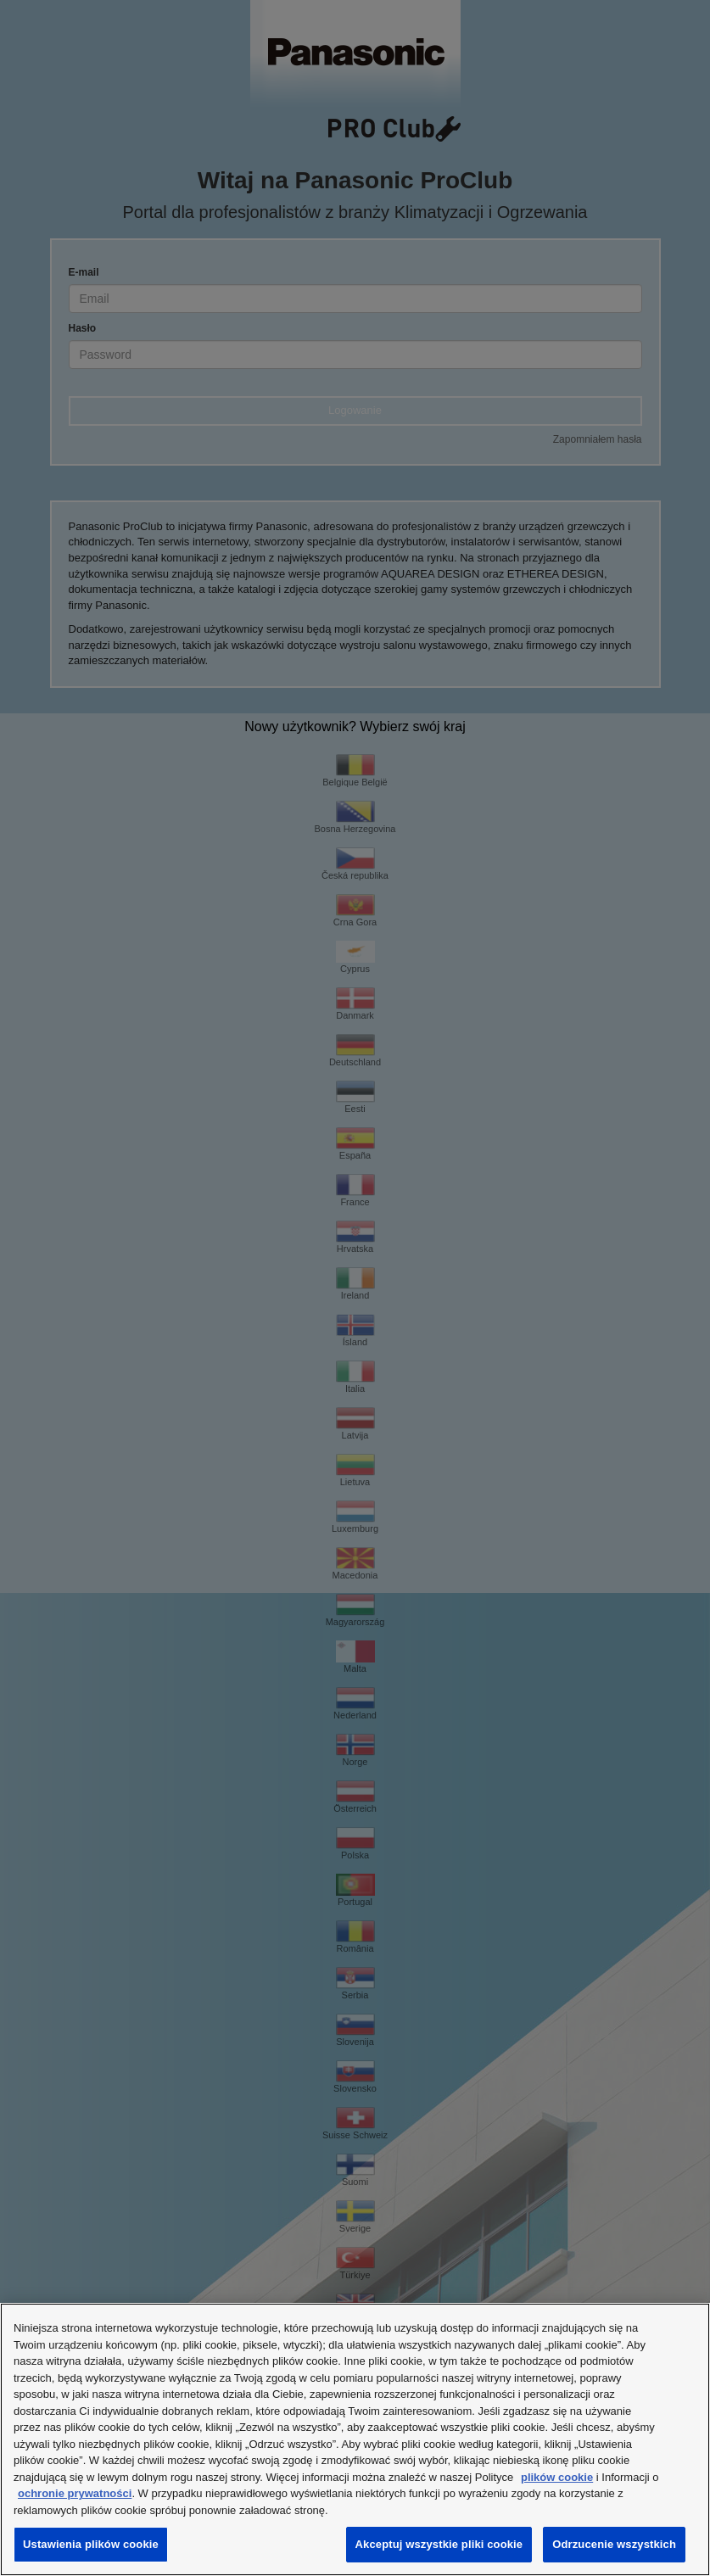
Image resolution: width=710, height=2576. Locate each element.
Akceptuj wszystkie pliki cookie (439, 2544)
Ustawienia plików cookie (91, 2544)
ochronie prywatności (74, 2493)
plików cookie (557, 2477)
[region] (355, 2439)
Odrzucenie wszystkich (614, 2544)
